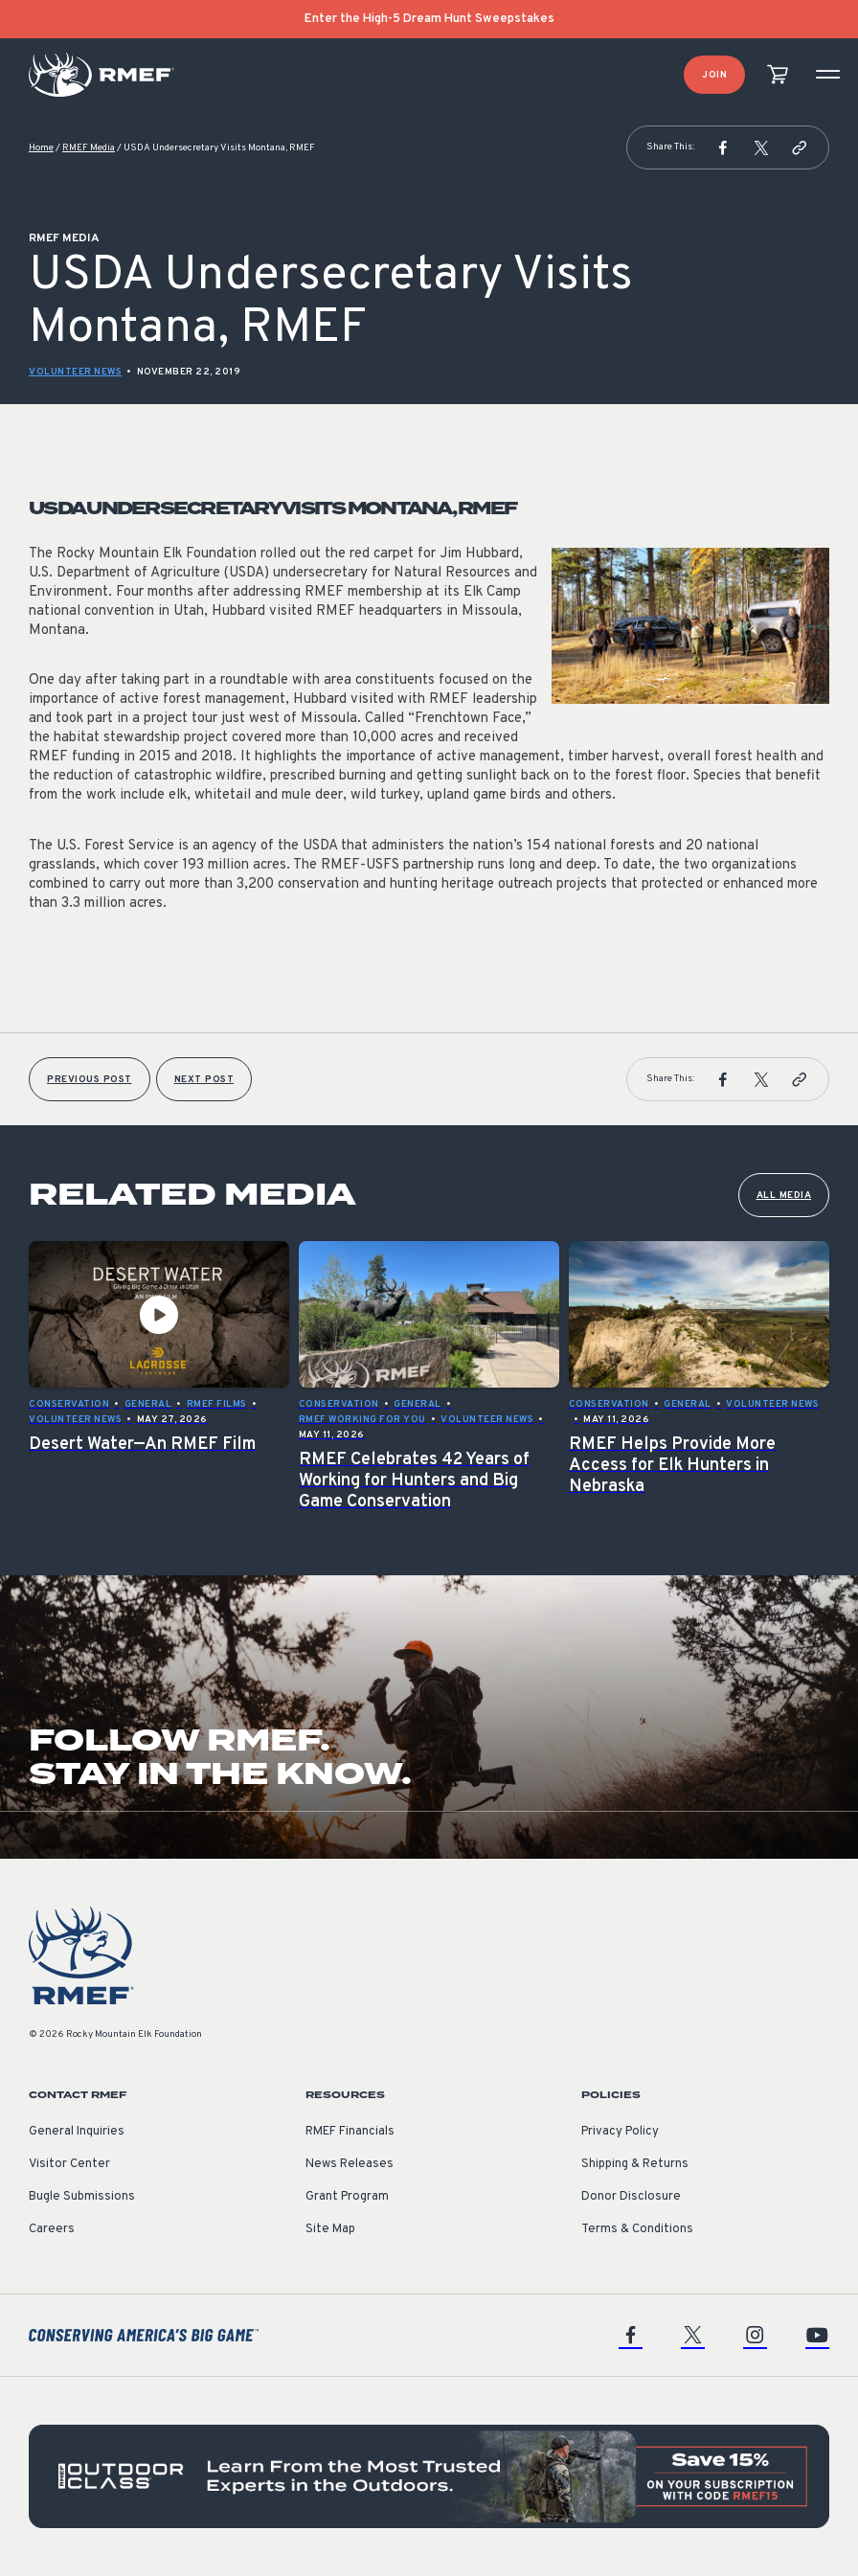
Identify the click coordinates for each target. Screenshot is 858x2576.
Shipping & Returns (635, 2164)
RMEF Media (88, 148)
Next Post (204, 1079)
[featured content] (429, 2476)
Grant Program (347, 2196)
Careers (52, 2229)
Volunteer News (75, 372)
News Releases (349, 2164)
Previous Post (89, 1079)
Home (41, 148)
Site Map (330, 2229)
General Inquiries (76, 2131)
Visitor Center (69, 2164)
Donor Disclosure (631, 2196)
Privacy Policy (620, 2131)
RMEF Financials (350, 2131)
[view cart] (777, 75)
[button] (723, 147)
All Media (784, 1195)
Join (714, 75)
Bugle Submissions (82, 2196)
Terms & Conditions (637, 2229)
